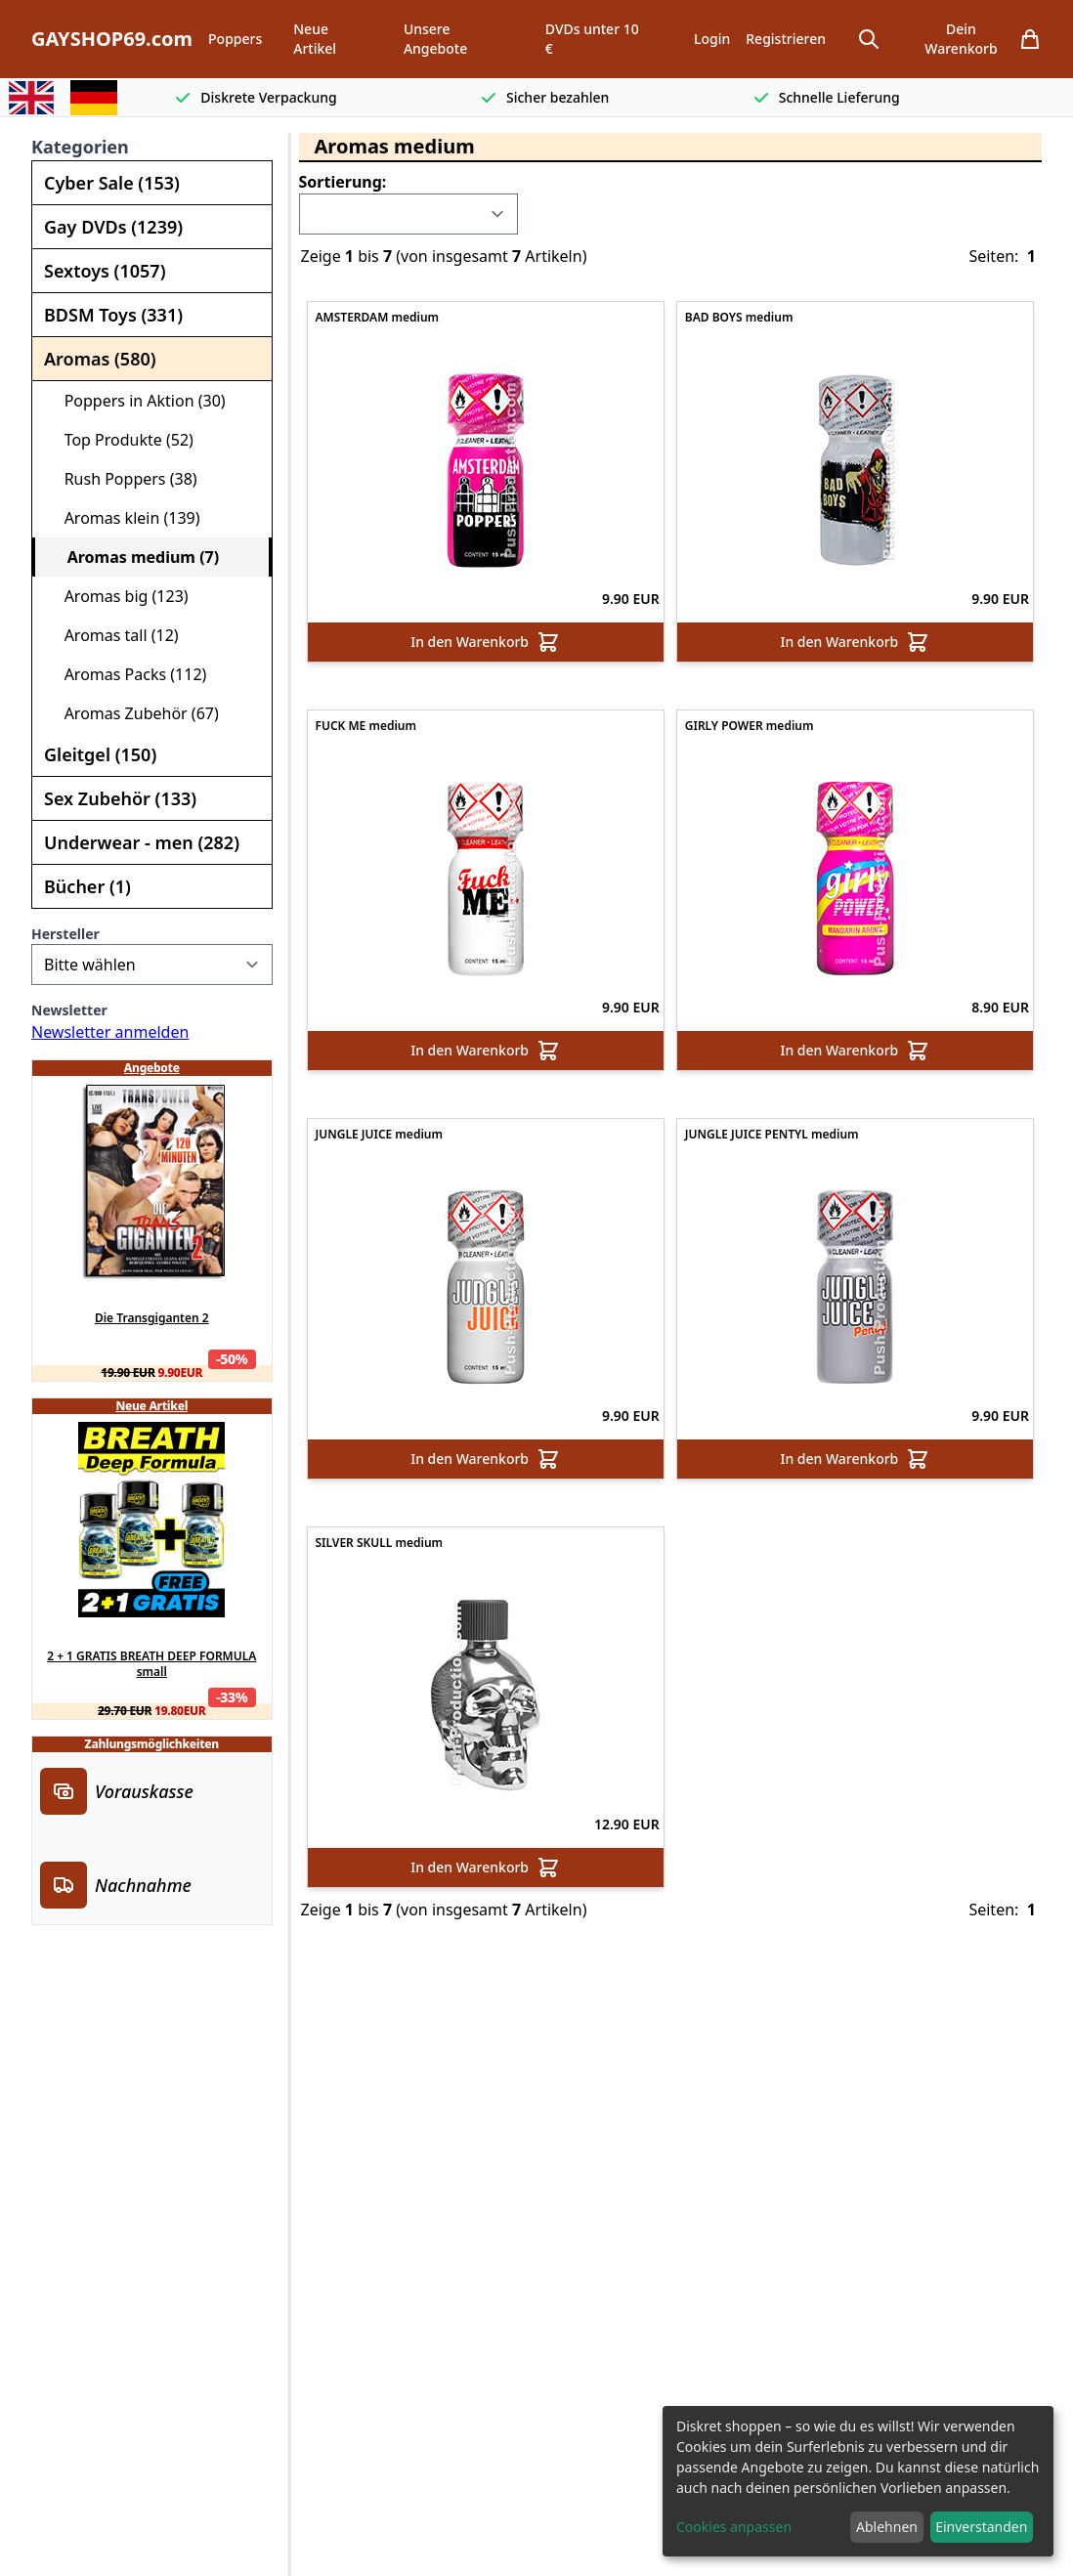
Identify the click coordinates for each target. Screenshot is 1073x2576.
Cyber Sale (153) (112, 182)
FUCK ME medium (366, 726)
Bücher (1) (87, 886)
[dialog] (858, 2481)
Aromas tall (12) (113, 635)
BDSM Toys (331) (113, 314)
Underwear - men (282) (141, 842)
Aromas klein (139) (124, 518)
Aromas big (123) (118, 596)
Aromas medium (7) (135, 557)
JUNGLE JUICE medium (379, 1134)
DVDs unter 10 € (592, 39)
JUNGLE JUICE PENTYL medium (772, 1134)
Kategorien (80, 146)
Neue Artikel (314, 39)
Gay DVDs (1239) (113, 226)
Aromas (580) (100, 358)
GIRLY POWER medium (749, 726)
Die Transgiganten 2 (152, 1318)
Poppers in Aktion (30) (137, 400)
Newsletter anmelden (110, 1032)
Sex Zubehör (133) (120, 798)
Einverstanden (981, 2526)
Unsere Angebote (435, 39)
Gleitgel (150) (100, 754)
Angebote (152, 1068)
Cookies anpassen (734, 2526)
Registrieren (786, 38)
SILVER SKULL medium (380, 1543)
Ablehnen (887, 2526)
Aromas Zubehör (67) (133, 713)
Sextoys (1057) (104, 270)
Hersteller (65, 933)
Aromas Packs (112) (127, 674)
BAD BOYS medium (739, 317)
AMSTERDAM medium (378, 317)
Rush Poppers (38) (122, 479)
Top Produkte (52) (120, 440)
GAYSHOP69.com (112, 38)
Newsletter (69, 1010)
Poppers (235, 38)
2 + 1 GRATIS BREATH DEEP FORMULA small (151, 1664)
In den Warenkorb (485, 642)
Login (712, 38)
